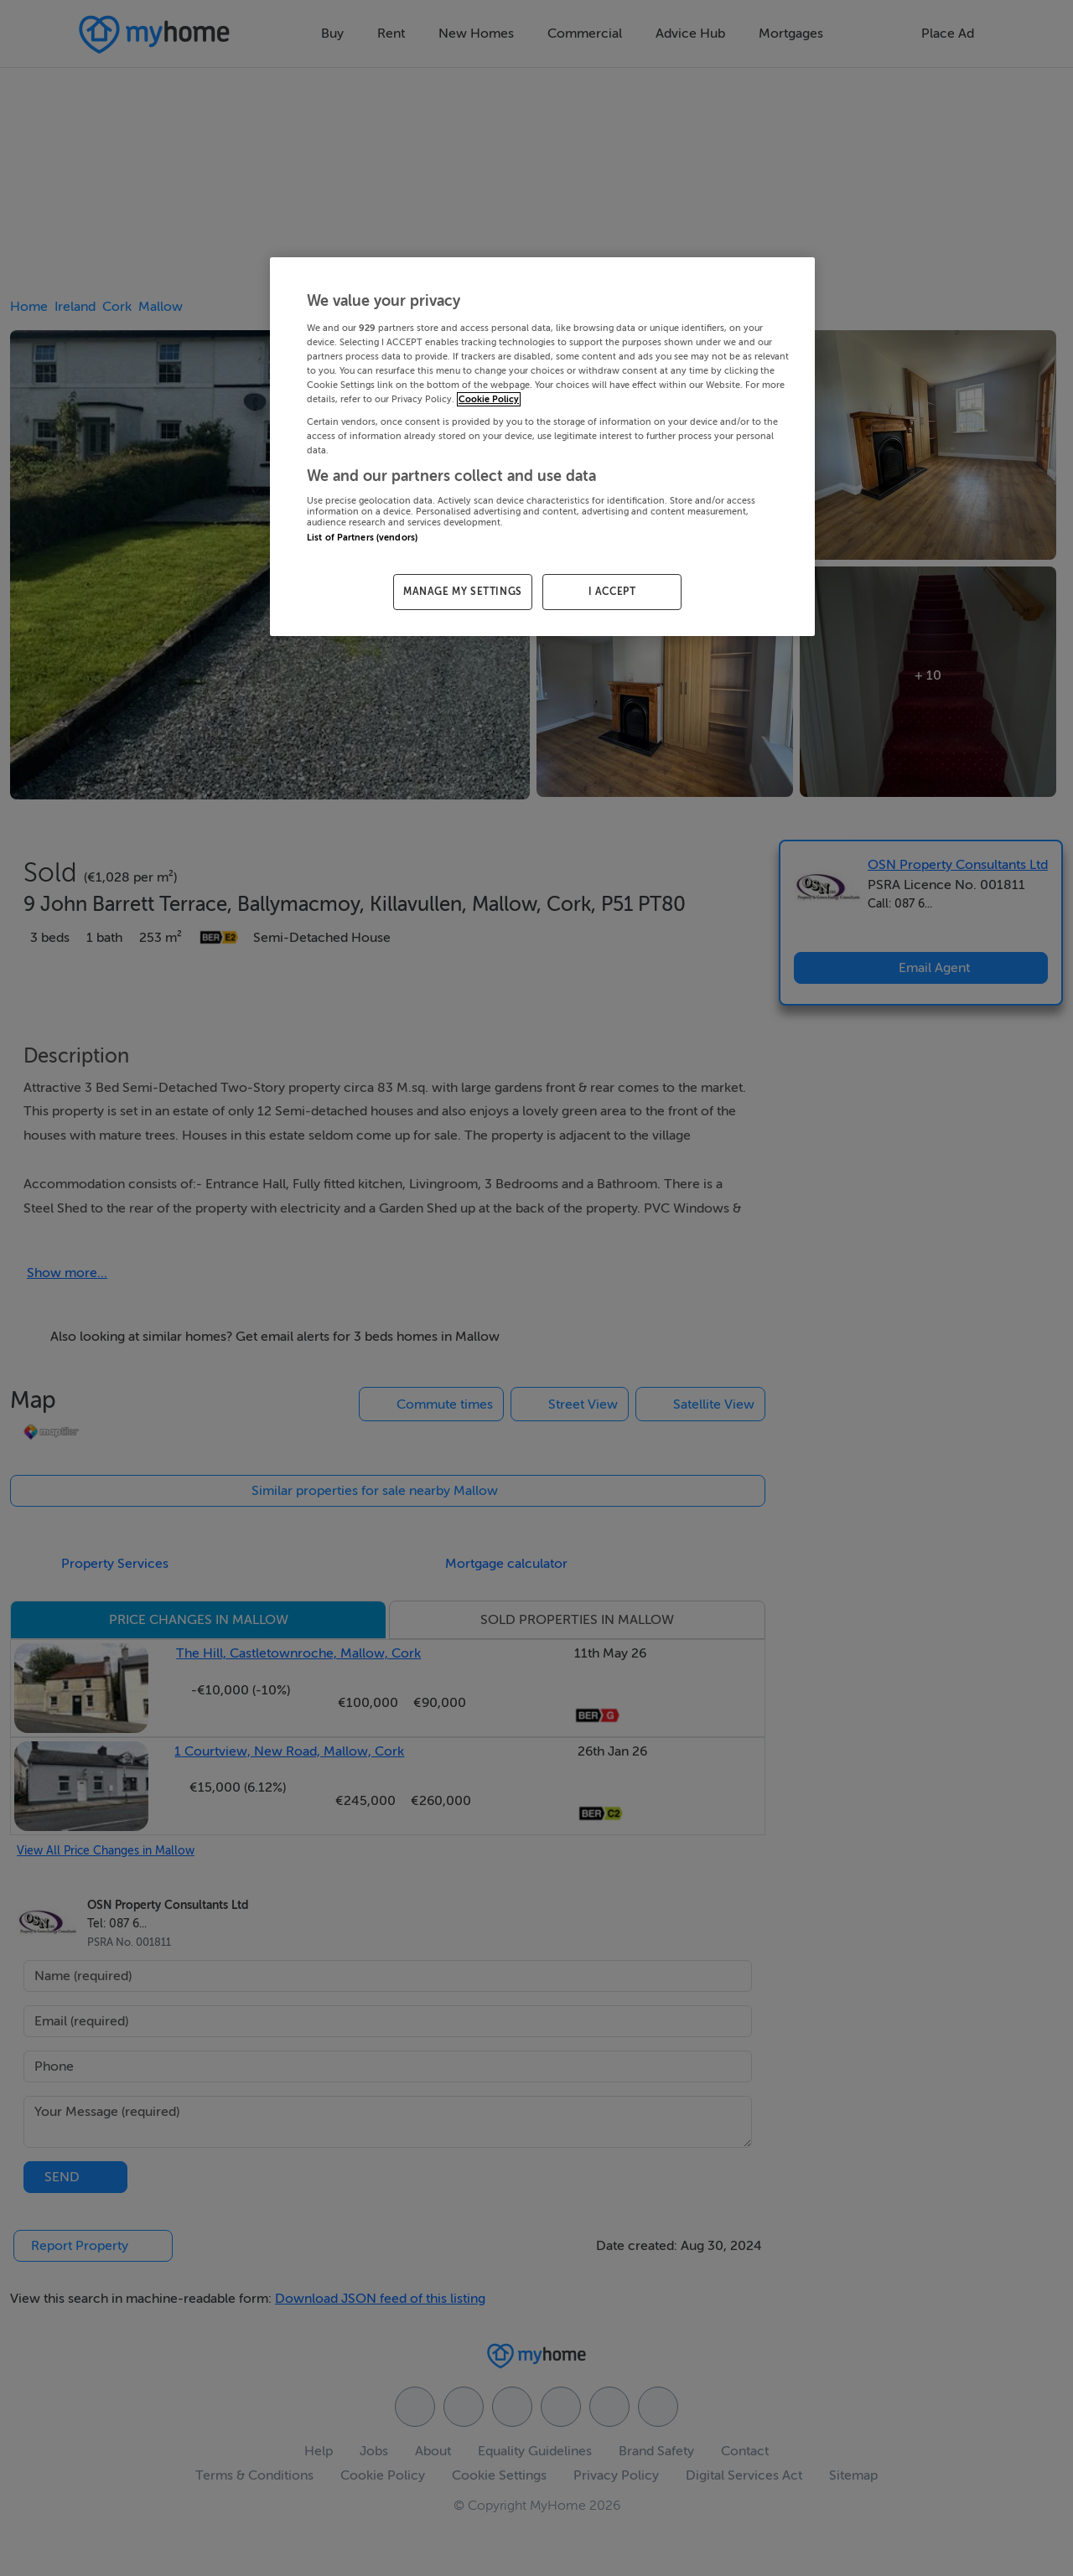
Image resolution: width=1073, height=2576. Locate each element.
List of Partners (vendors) (362, 537)
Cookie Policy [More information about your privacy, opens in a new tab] (489, 399)
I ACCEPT (612, 591)
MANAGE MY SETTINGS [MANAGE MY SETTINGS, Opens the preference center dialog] (462, 591)
